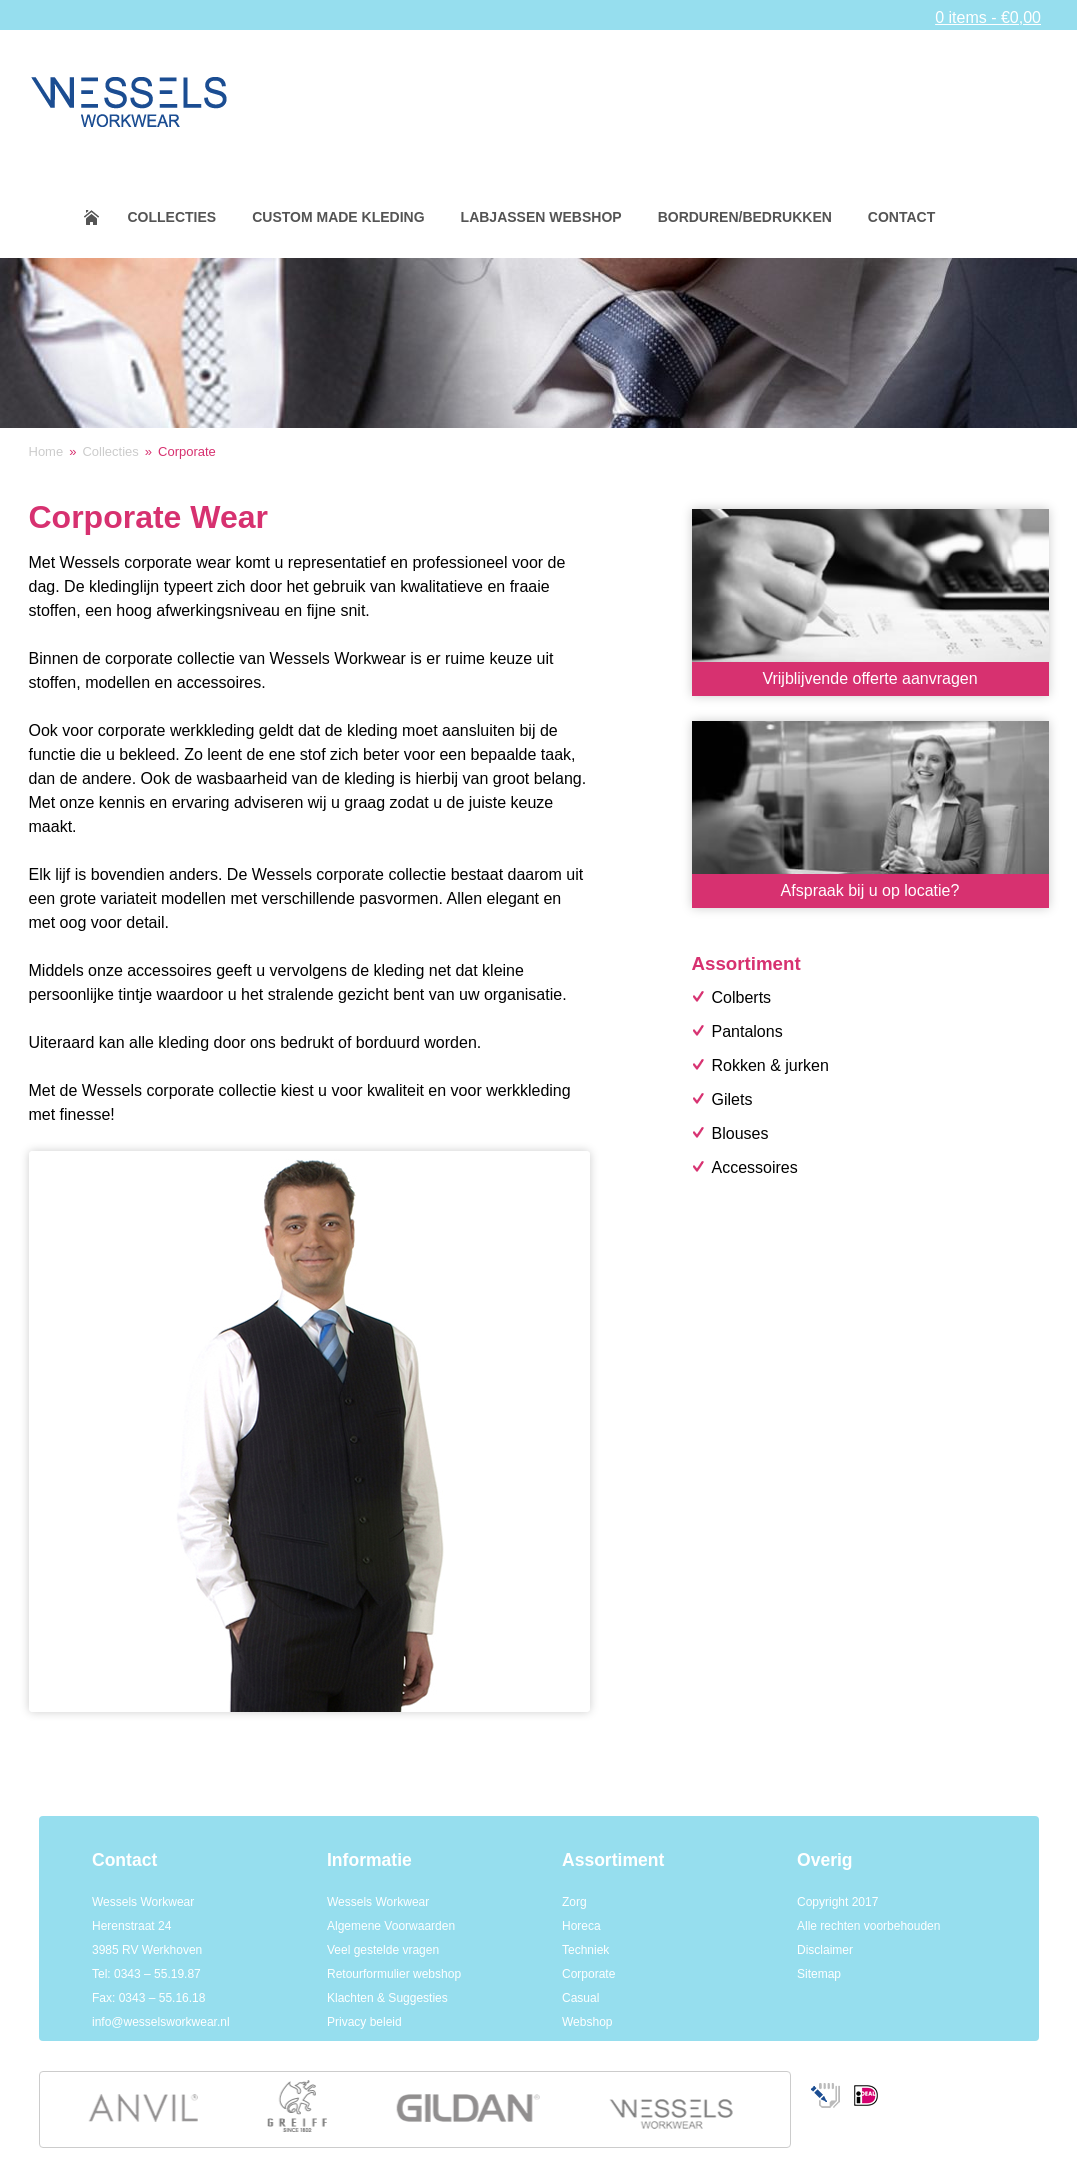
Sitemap (819, 1974)
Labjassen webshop (541, 217)
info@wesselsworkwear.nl (161, 2022)
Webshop (587, 2022)
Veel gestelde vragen (383, 1950)
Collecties (172, 217)
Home (104, 217)
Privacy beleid (364, 2022)
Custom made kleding (338, 217)
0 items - (988, 17)
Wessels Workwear (378, 1902)
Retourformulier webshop (394, 1974)
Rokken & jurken (770, 1065)
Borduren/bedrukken (745, 217)
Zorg (574, 1902)
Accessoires (755, 1167)
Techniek (585, 1950)
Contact (901, 217)
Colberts (742, 997)
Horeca (581, 1926)
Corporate (588, 1974)
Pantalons (747, 1031)
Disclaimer (825, 1950)
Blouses (740, 1133)
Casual (580, 1998)
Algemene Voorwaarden (391, 1926)
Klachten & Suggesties (387, 1998)
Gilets (732, 1099)
